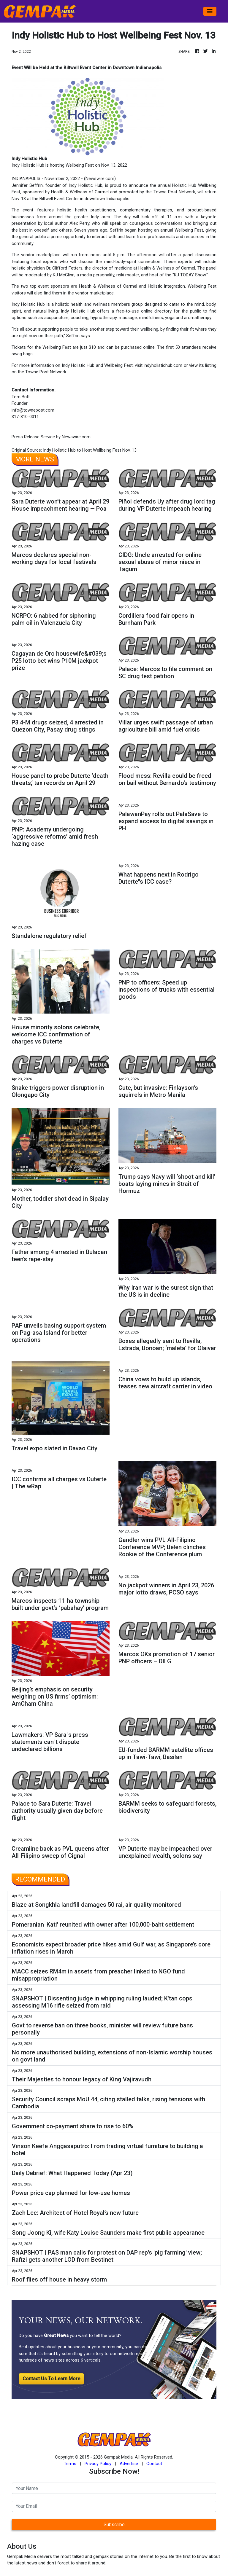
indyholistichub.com (163, 365)
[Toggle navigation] (209, 11)
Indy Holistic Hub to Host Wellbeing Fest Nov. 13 (90, 450)
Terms (70, 2463)
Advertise (129, 2463)
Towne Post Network (174, 192)
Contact (154, 2463)
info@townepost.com (33, 410)
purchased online (138, 347)
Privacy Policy (98, 2463)
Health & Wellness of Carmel (80, 192)
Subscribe (114, 2524)
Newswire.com (100, 178)
